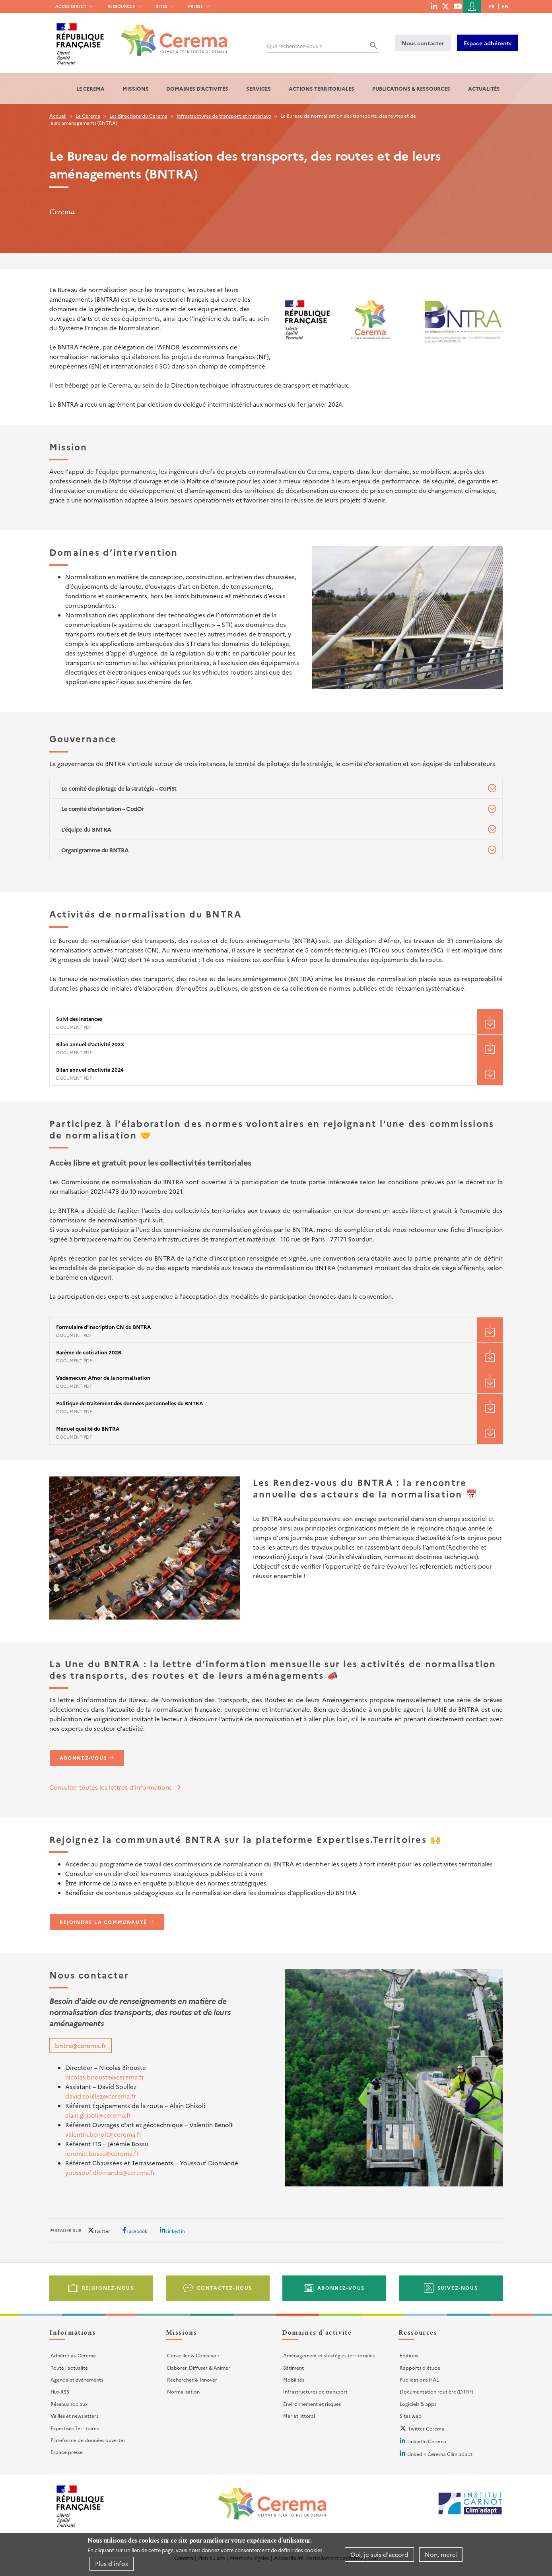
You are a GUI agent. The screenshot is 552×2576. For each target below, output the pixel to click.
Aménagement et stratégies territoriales (329, 2355)
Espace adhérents (487, 43)
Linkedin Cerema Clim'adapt (439, 2453)
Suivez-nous (457, 2287)
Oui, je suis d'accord (379, 2554)
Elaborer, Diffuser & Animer (198, 2367)
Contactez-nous (224, 2287)
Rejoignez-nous (108, 2287)
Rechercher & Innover (192, 2379)
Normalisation (183, 2391)
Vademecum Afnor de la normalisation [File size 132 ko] (103, 1377)
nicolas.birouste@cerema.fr (104, 2077)
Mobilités (293, 2379)
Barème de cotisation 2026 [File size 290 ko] (88, 1352)
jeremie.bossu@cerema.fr (102, 2153)
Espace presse (67, 2451)
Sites (161, 6)
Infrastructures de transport (315, 2391)
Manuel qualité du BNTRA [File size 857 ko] (88, 1428)
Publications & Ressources (411, 88)
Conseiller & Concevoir (193, 2355)
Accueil (57, 115)
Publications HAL (419, 2379)
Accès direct (71, 6)
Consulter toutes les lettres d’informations (110, 1787)
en (505, 6)
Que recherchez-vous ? (294, 46)
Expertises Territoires (75, 2428)
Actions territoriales (321, 88)
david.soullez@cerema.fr (100, 2096)
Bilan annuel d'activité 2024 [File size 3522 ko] (90, 1069)
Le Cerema (90, 88)
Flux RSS (60, 2391)
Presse (195, 6)
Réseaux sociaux (69, 2403)
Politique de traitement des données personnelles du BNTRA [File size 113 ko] (129, 1403)
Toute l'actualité (69, 2367)
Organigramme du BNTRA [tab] (95, 850)
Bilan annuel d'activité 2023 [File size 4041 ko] (90, 1044)
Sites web (411, 2415)
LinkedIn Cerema (426, 2441)
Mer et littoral (299, 2415)
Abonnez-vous (83, 1757)
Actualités (484, 88)
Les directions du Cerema (138, 115)
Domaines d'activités (197, 88)
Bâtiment (293, 2367)
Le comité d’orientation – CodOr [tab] (102, 809)
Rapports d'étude (420, 2367)
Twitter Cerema (426, 2428)
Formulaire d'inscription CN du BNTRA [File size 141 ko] (103, 1326)
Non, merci (441, 2554)
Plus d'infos (111, 2563)
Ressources (121, 6)
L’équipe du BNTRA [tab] (86, 829)
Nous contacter (423, 43)
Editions (409, 2355)
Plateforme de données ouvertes (88, 2439)
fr (492, 6)
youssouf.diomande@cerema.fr (110, 2172)
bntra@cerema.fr (80, 2045)
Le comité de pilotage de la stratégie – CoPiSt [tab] (119, 788)
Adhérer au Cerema (73, 2355)
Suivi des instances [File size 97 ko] (79, 1018)
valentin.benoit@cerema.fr (103, 2134)
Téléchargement (490, 1021)
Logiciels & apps (418, 2403)
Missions (135, 88)
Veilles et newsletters (74, 2415)
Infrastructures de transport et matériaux (224, 115)
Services (258, 88)
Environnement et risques (312, 2403)
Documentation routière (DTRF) (436, 2391)
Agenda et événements (77, 2379)
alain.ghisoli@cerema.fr (98, 2115)
